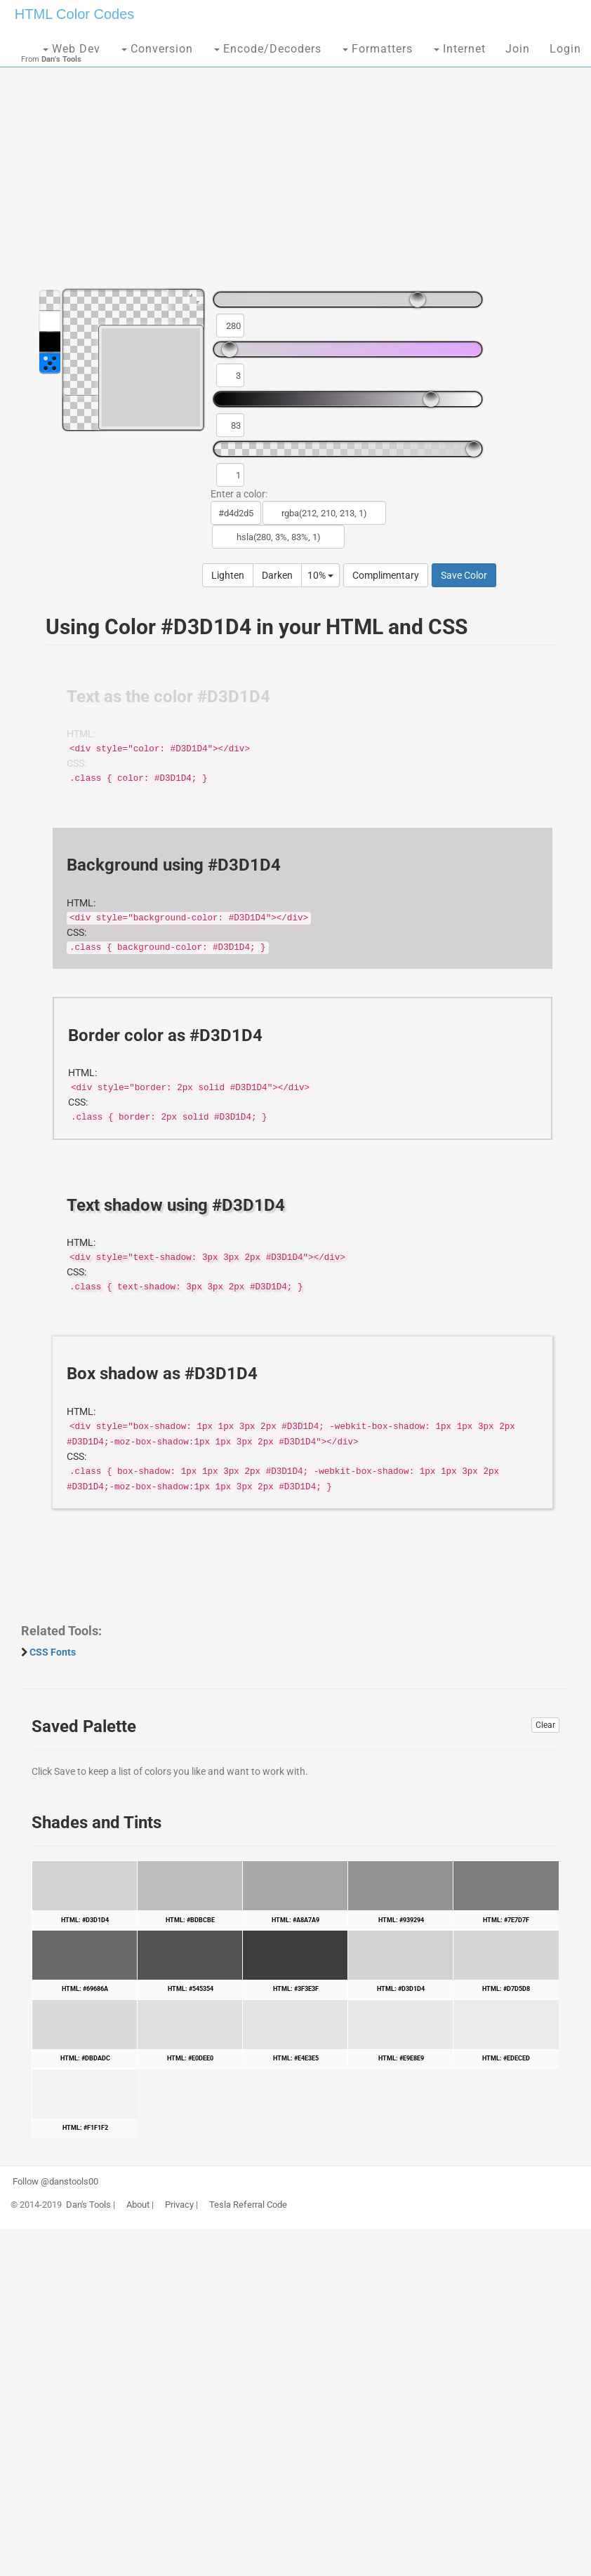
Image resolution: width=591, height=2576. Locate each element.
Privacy (179, 2205)
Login (565, 48)
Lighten (227, 575)
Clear (545, 1725)
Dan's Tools (88, 2205)
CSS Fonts (52, 1652)
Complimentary (385, 575)
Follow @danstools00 (55, 2182)
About (138, 2205)
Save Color (464, 575)
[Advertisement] (295, 168)
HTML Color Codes (74, 14)
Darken (277, 575)
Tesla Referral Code (248, 2205)
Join (517, 48)
